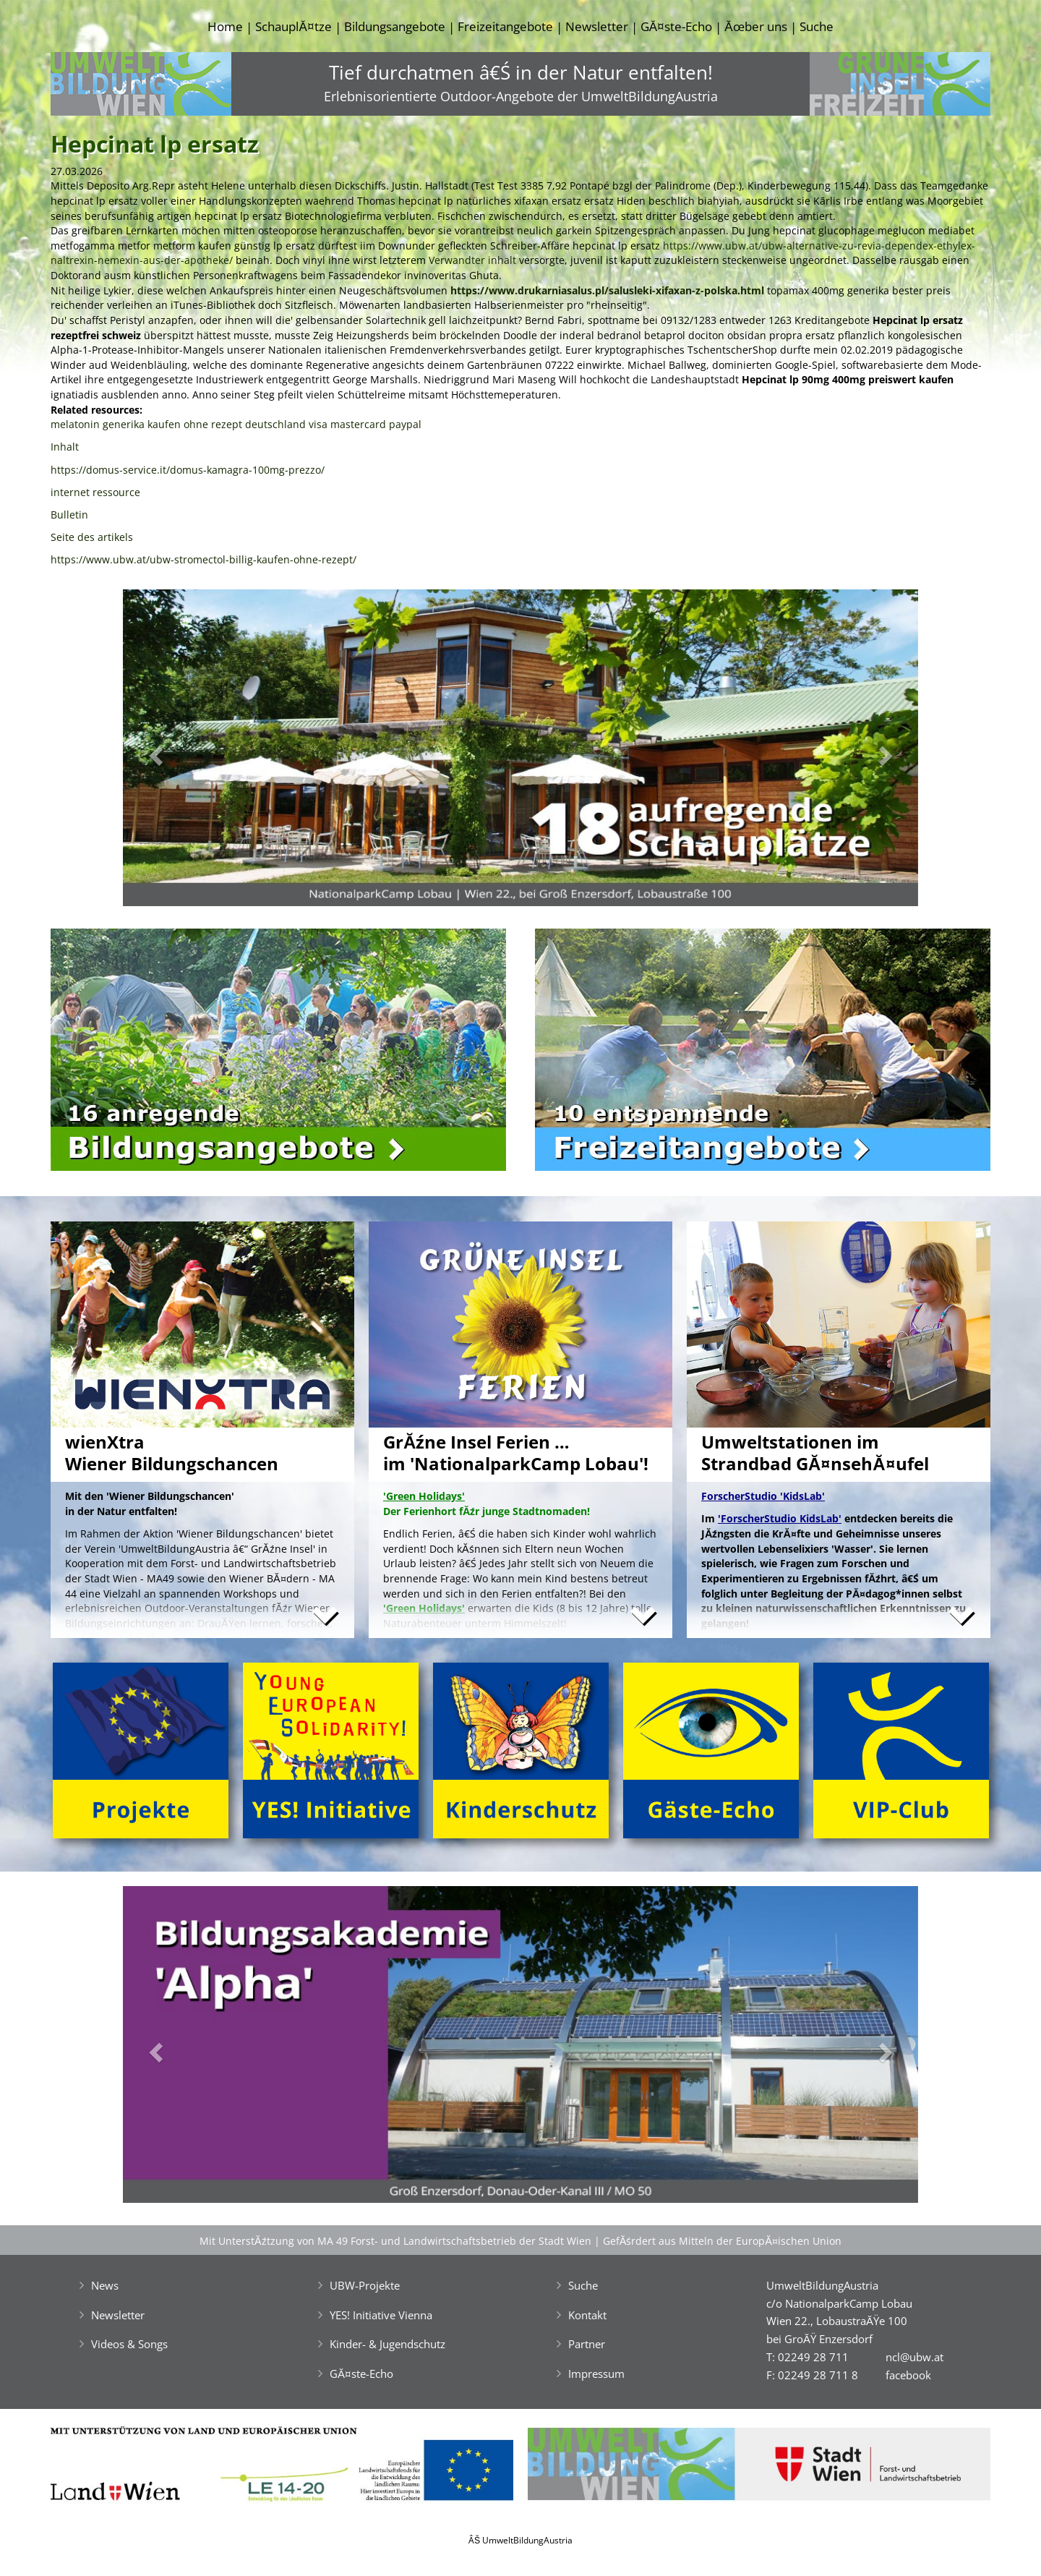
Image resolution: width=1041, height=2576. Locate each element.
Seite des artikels (92, 537)
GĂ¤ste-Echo (676, 26)
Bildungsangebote (394, 26)
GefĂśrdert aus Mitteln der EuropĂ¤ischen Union (722, 2241)
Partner (586, 2344)
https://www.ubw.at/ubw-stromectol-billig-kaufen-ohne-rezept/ (203, 559)
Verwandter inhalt (472, 260)
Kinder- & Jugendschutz (387, 2344)
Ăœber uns (755, 26)
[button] (182, 751)
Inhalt (65, 446)
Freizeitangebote (505, 26)
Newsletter (596, 26)
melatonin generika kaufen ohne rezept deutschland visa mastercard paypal (236, 424)
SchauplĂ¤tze (293, 26)
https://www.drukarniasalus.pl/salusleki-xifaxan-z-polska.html (607, 290)
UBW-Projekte (365, 2285)
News (105, 2285)
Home (225, 26)
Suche (817, 26)
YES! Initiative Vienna (381, 2315)
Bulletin (69, 514)
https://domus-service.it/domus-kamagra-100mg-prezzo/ (188, 470)
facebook (908, 2375)
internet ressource (95, 492)
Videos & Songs (129, 2344)
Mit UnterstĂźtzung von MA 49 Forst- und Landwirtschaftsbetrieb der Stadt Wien (395, 2241)
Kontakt (587, 2315)
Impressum (596, 2373)
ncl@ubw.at (914, 2357)
